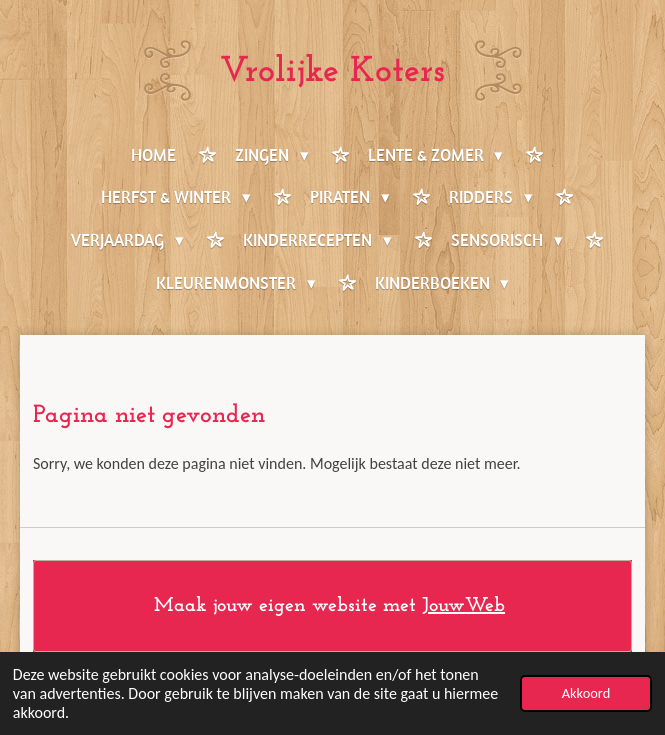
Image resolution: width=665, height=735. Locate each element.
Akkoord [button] (586, 693)
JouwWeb (463, 606)
